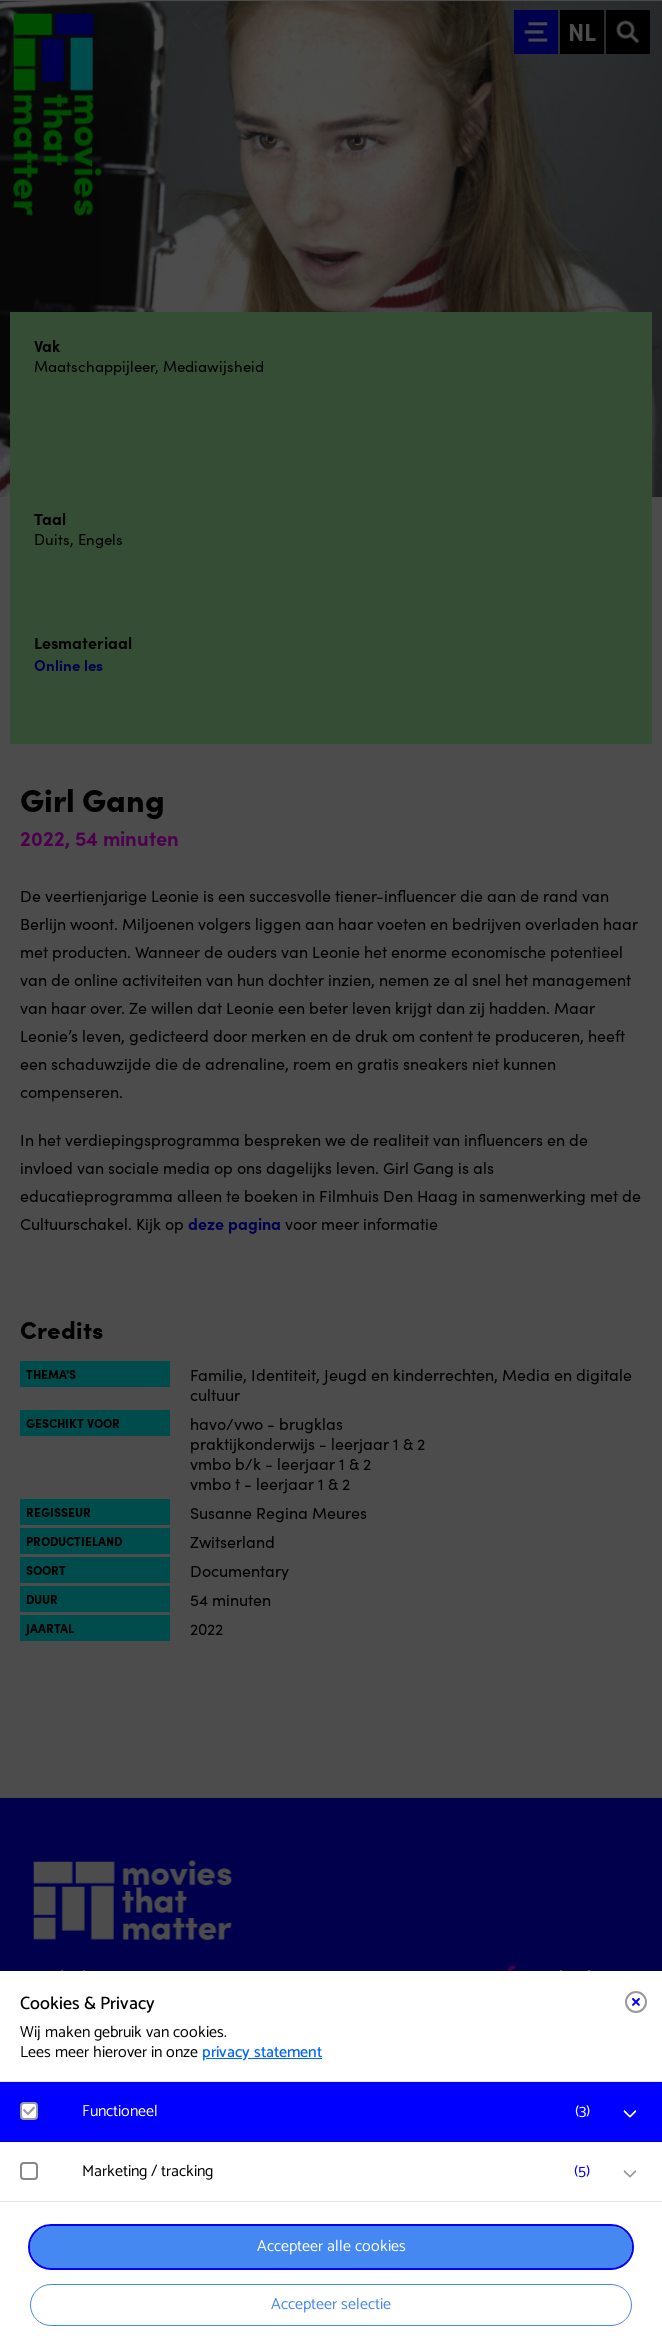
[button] (341, 2111)
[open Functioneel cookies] (630, 2114)
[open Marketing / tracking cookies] (630, 2174)
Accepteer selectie (331, 2304)
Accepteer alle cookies (331, 2246)
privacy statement (262, 2052)
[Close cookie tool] (636, 2002)
